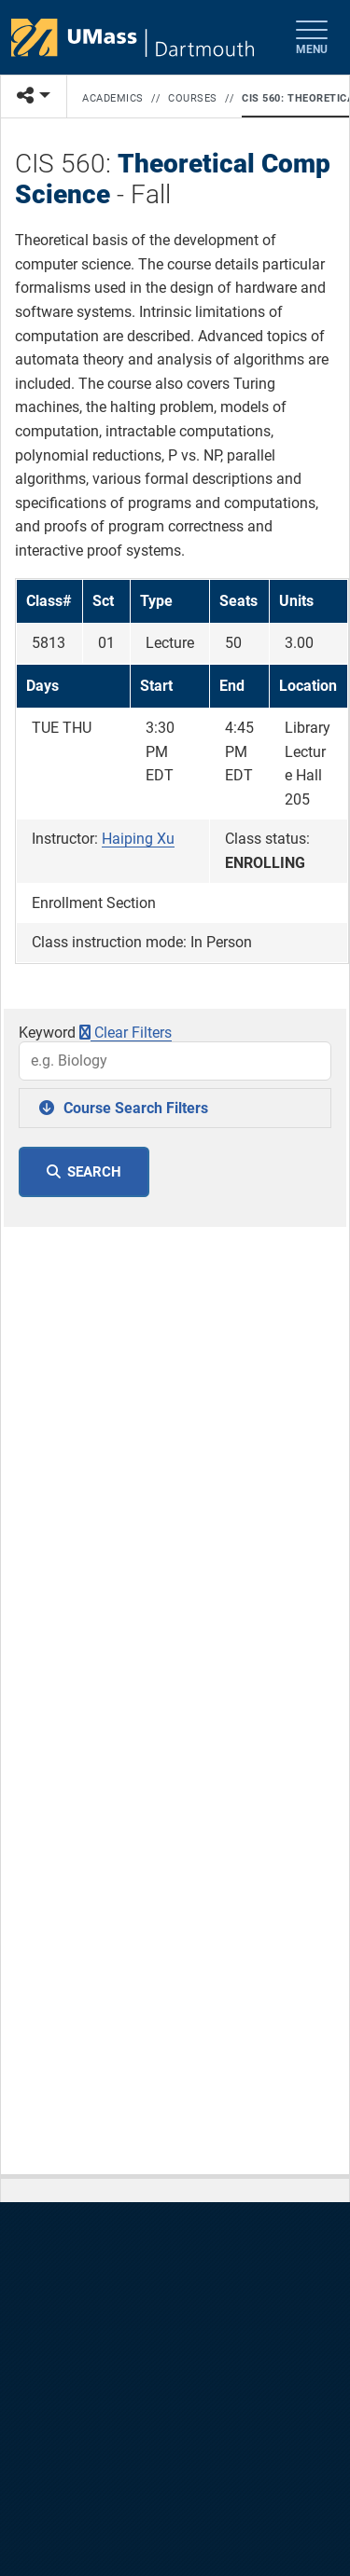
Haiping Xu (138, 838)
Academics (113, 98)
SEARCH (94, 1172)
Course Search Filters (135, 1108)
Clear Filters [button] (125, 1032)
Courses (192, 98)
